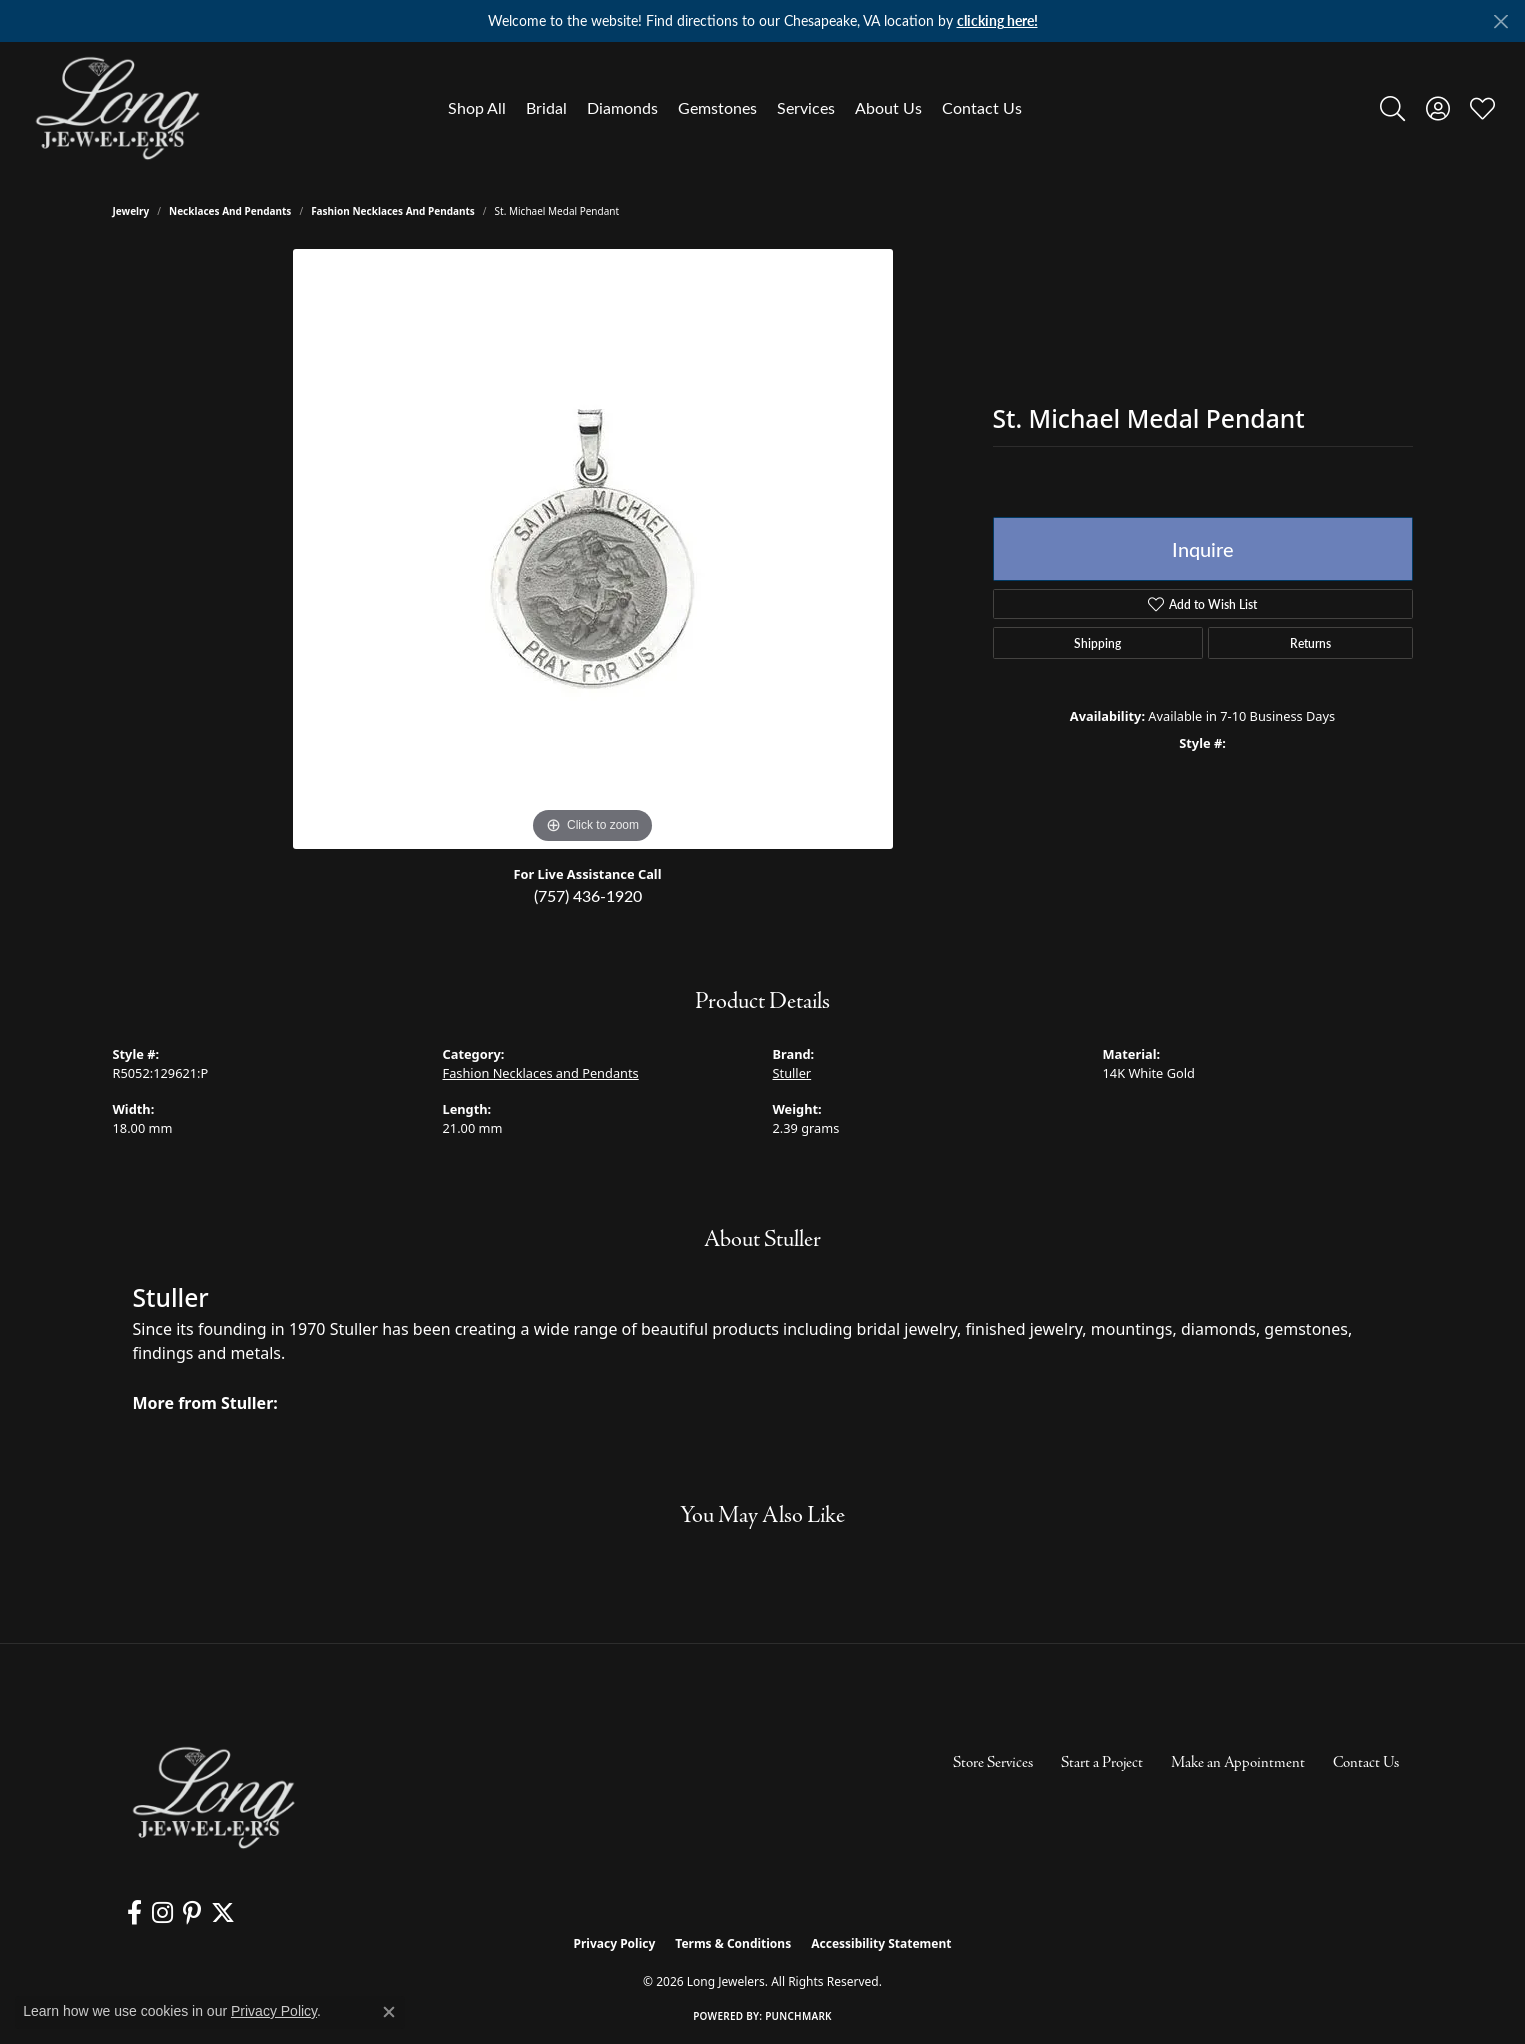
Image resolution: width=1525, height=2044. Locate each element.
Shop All (477, 107)
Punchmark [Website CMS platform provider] (798, 2016)
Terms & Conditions (733, 1943)
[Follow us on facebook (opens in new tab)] (134, 1913)
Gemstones (717, 107)
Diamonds (622, 107)
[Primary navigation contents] (734, 108)
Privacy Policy (615, 1943)
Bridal (546, 107)
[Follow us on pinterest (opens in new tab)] (192, 1913)
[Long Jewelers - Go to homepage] (213, 1797)
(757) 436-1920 (588, 895)
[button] (1392, 108)
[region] (593, 549)
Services (806, 107)
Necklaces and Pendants (230, 211)
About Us (888, 107)
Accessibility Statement (881, 1943)
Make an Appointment (1238, 1763)
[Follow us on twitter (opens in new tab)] (223, 1913)
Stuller (792, 1073)
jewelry (131, 211)
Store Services (993, 1763)
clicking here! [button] (997, 20)
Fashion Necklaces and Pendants (393, 211)
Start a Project (1102, 1763)
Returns (1310, 643)
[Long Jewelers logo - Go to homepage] (117, 108)
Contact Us (982, 107)
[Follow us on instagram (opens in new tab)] (162, 1913)
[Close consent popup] (389, 2012)
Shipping (1097, 643)
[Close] (1500, 21)
